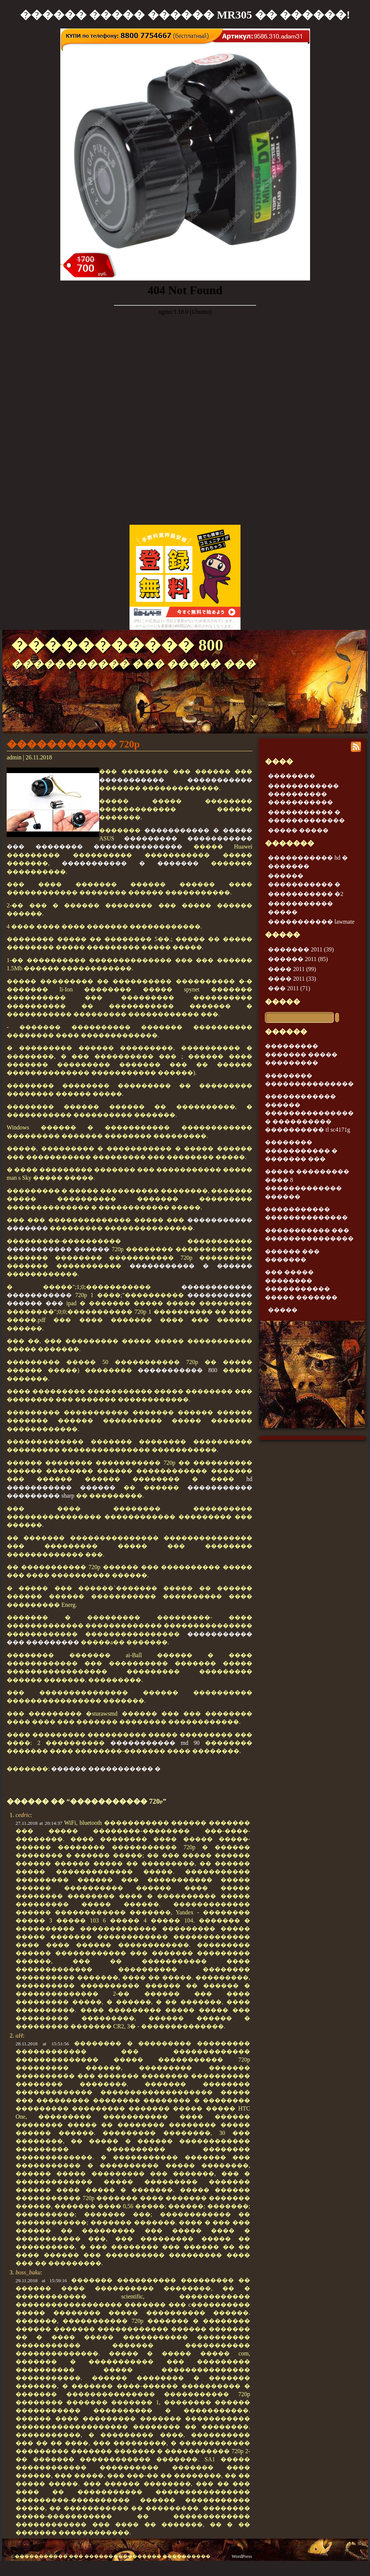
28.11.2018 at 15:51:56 (42, 2043)
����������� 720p (73, 744)
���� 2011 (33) (292, 978)
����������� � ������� (130, 863)
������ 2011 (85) (298, 959)
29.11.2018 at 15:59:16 (41, 2280)
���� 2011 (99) (292, 969)
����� (282, 1001)
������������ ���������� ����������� (303, 794)
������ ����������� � (106, 1769)
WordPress (242, 2556)
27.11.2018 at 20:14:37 (39, 1823)
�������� (291, 776)
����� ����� (298, 830)
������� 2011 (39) (301, 949)
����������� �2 (305, 894)
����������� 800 (117, 645)
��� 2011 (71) (289, 988)
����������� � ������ (191, 1266)
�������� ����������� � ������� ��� (301, 1150)
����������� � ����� (198, 830)
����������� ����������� (175, 780)
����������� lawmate (311, 921)
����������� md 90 (154, 1743)
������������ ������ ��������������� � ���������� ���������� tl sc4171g (309, 1113)
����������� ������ (58, 1249)
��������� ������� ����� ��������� (301, 1054)
